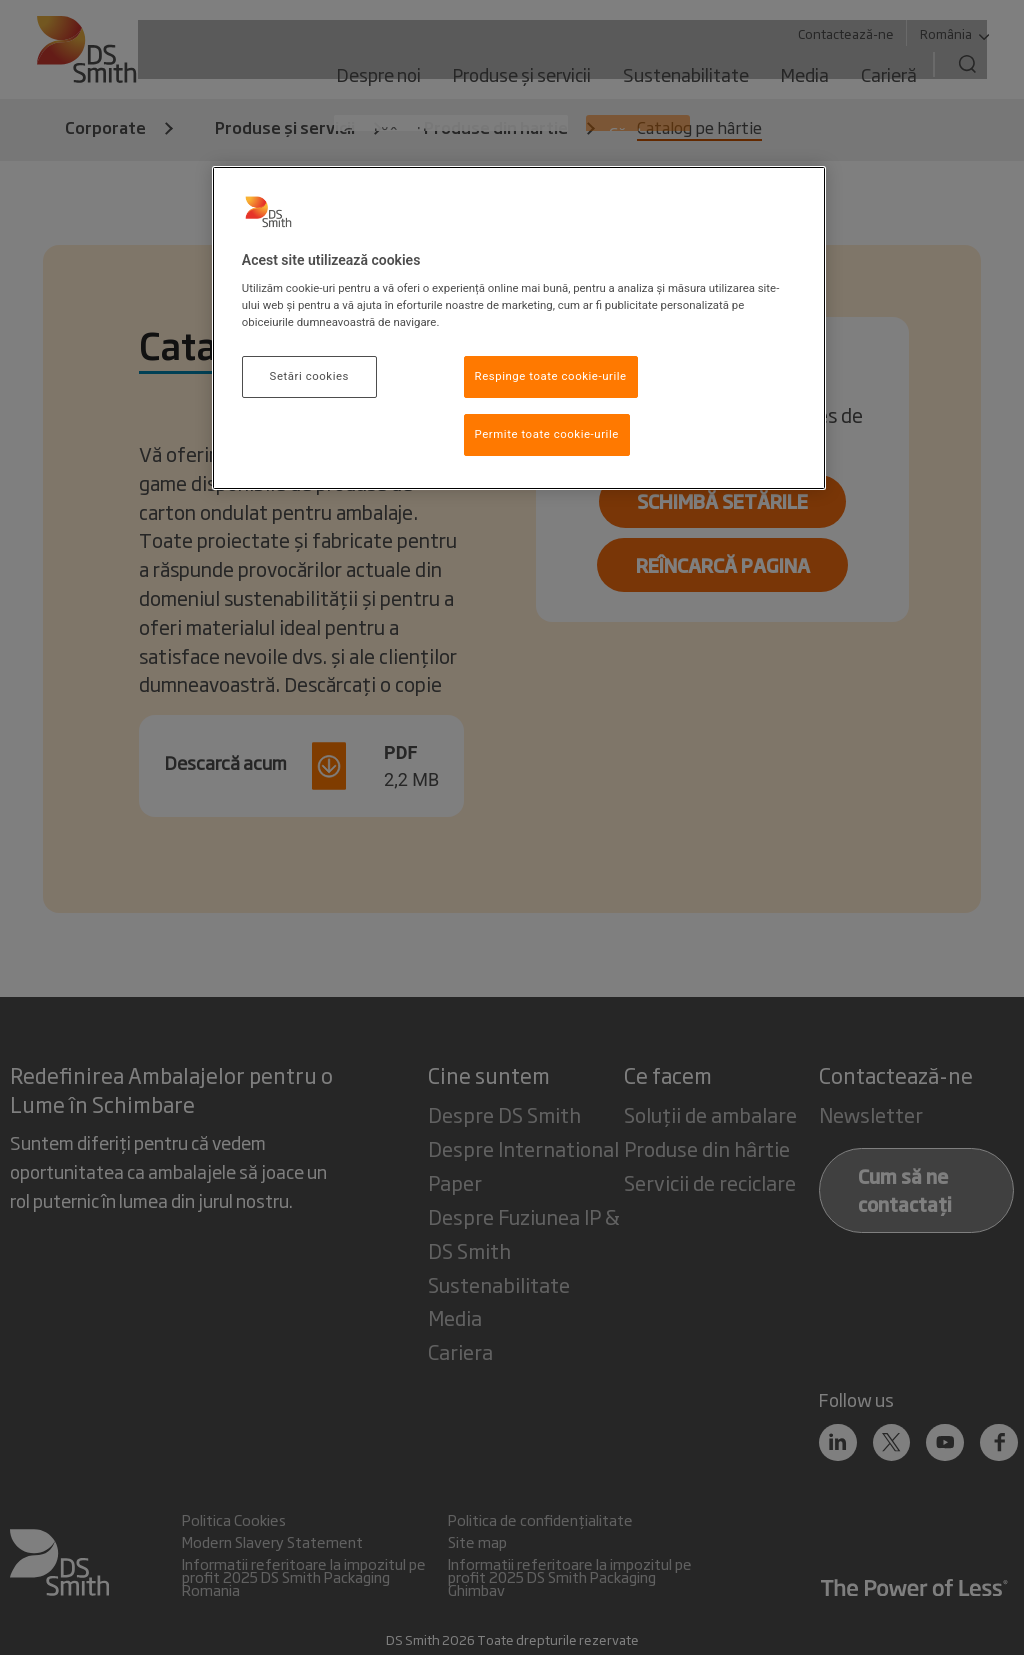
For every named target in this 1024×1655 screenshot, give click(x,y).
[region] (519, 328)
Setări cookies (309, 376)
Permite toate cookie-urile (547, 434)
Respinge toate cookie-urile (551, 376)
